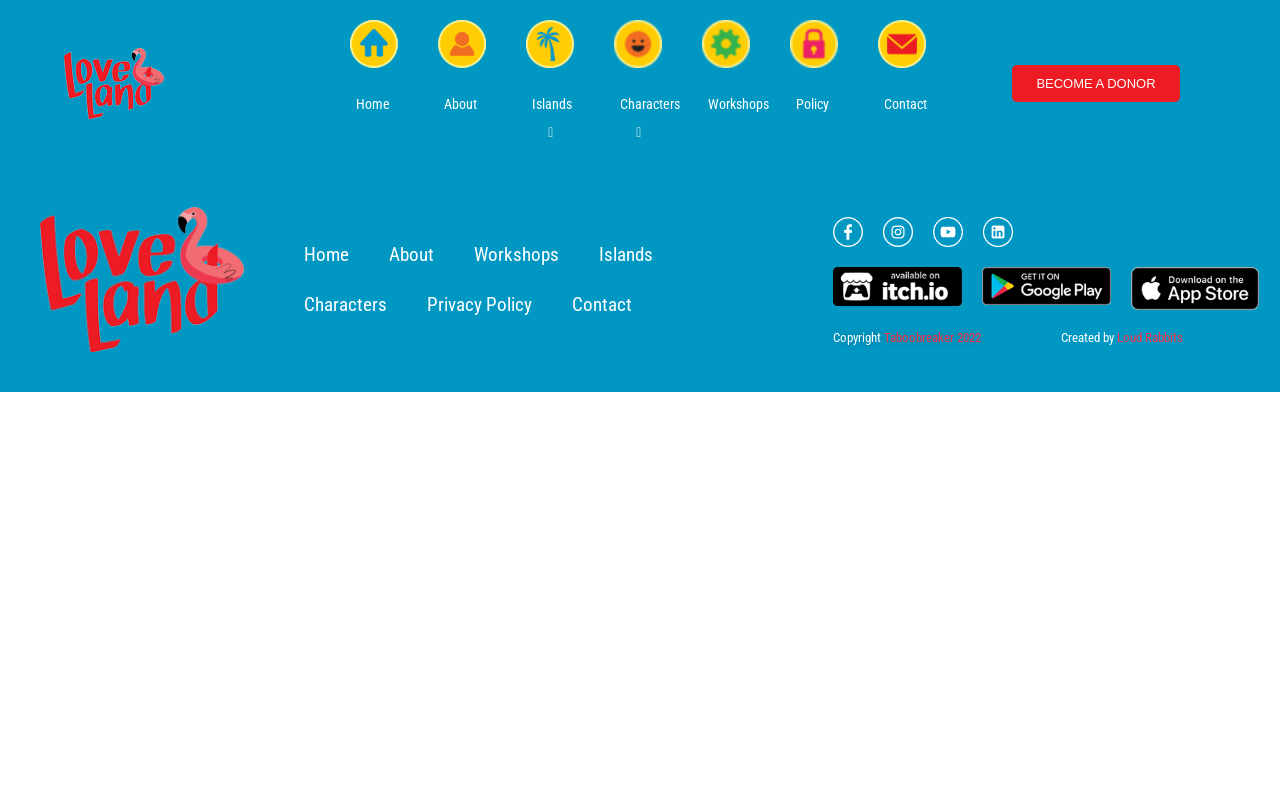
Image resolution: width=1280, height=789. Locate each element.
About (411, 254)
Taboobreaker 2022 (932, 337)
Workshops (516, 254)
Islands (626, 254)
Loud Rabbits (1150, 337)
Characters (345, 304)
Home (326, 254)
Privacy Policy (479, 304)
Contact (602, 304)
